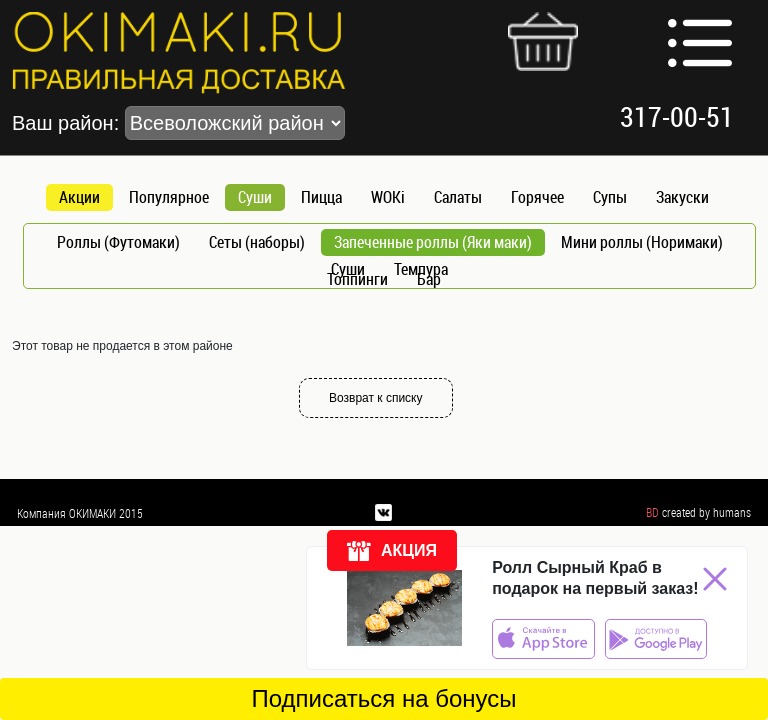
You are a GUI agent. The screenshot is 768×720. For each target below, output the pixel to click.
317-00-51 (677, 116)
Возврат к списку (376, 398)
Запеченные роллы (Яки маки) (433, 242)
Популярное (169, 197)
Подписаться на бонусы (383, 698)
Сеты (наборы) (257, 242)
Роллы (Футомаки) (118, 242)
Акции (79, 197)
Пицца (321, 197)
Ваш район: (178, 123)
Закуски (682, 197)
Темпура (421, 269)
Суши (255, 197)
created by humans (706, 512)
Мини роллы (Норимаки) (642, 242)
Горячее (537, 197)
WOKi (388, 197)
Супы (610, 197)
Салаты (458, 197)
